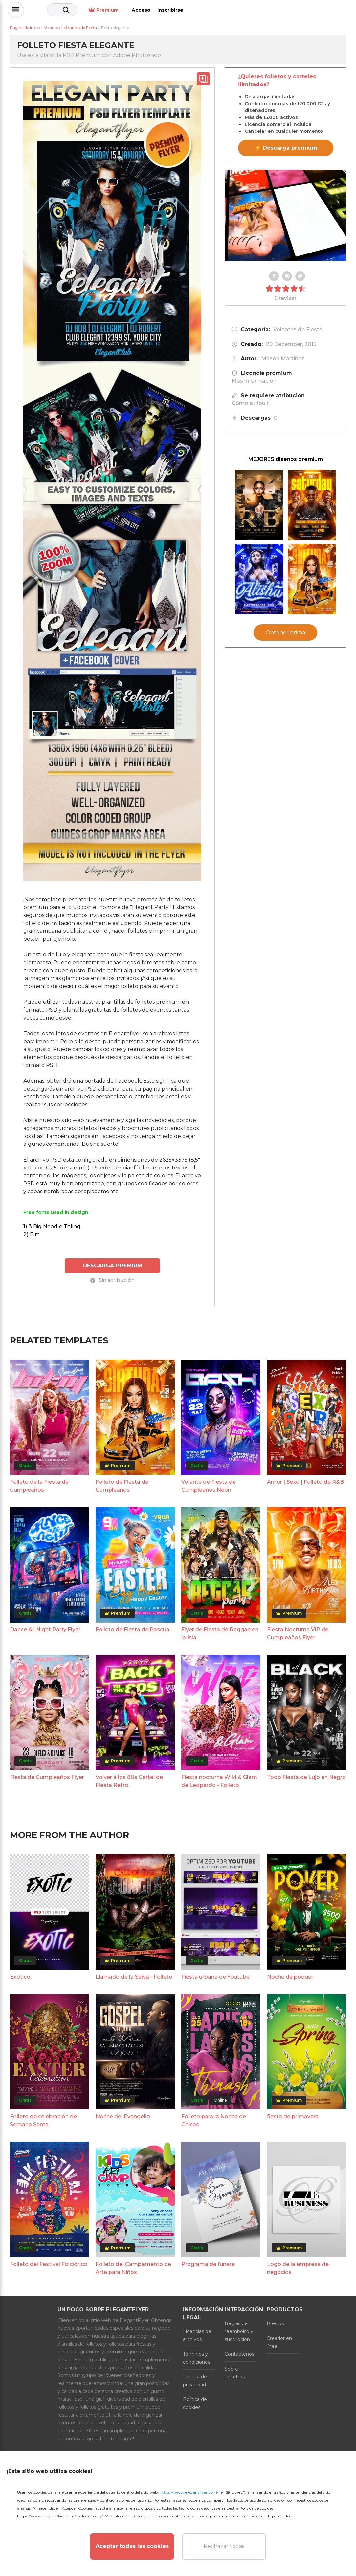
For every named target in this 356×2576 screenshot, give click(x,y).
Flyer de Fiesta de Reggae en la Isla (219, 1633)
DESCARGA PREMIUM (112, 1265)
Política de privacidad (195, 2380)
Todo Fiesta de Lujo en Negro (306, 1776)
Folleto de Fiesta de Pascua (132, 1629)
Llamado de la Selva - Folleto (134, 1976)
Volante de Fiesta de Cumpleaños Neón (208, 1485)
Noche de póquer (290, 1976)
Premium (263, 10)
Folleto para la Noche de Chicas (213, 2119)
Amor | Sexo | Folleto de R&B (305, 1481)
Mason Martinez (282, 358)
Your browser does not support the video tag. (285, 215)
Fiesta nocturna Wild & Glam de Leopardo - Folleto (219, 1780)
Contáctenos (239, 2353)
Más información (254, 381)
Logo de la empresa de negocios (298, 2267)
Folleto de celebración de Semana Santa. (43, 2119)
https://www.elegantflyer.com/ (189, 2492)
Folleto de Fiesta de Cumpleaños (122, 1485)
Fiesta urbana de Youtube (215, 1976)
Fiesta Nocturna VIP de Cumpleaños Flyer (297, 1633)
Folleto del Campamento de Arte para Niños (133, 2267)
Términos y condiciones (196, 2357)
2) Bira (31, 1234)
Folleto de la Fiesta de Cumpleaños (39, 1485)
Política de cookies (195, 2402)
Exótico (20, 1976)
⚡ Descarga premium (286, 148)
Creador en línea (279, 2341)
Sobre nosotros (235, 2372)
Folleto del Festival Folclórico (48, 2263)
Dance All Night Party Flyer (45, 1629)
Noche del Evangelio (123, 2115)
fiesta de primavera (293, 2115)
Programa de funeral (208, 2263)
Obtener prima (285, 632)
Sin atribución (112, 1279)
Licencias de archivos (197, 2334)
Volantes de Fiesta (298, 329)
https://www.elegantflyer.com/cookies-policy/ (60, 2516)
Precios (275, 2322)
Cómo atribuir (250, 403)
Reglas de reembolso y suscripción (239, 2330)
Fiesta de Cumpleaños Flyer (47, 1776)
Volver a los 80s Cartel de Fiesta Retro (129, 1780)
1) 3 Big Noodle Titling (51, 1226)
